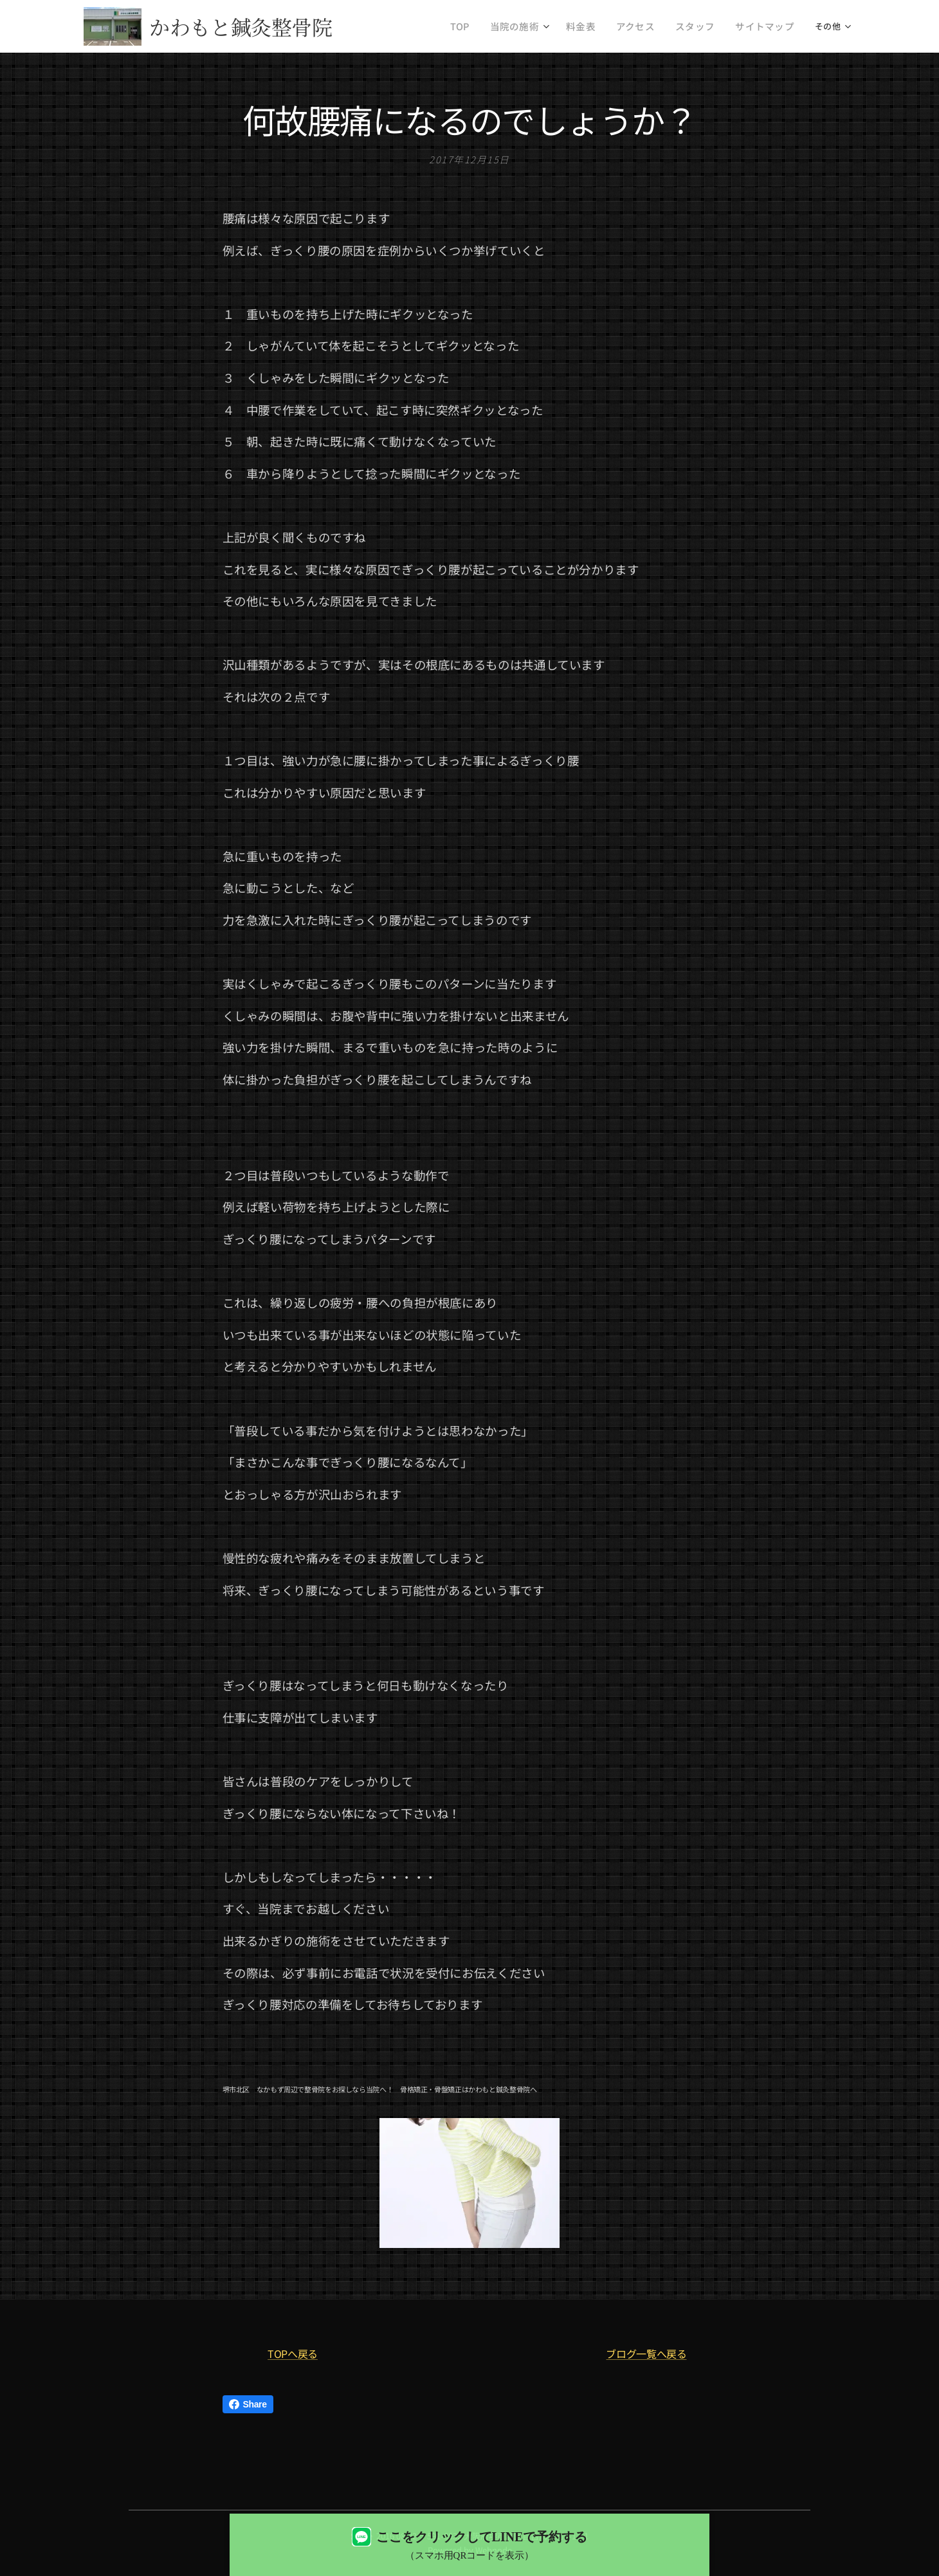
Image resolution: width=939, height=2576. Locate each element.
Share (248, 2404)
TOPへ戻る (293, 2353)
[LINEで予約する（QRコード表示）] (469, 2545)
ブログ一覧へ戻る (646, 2353)
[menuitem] (492, 26)
